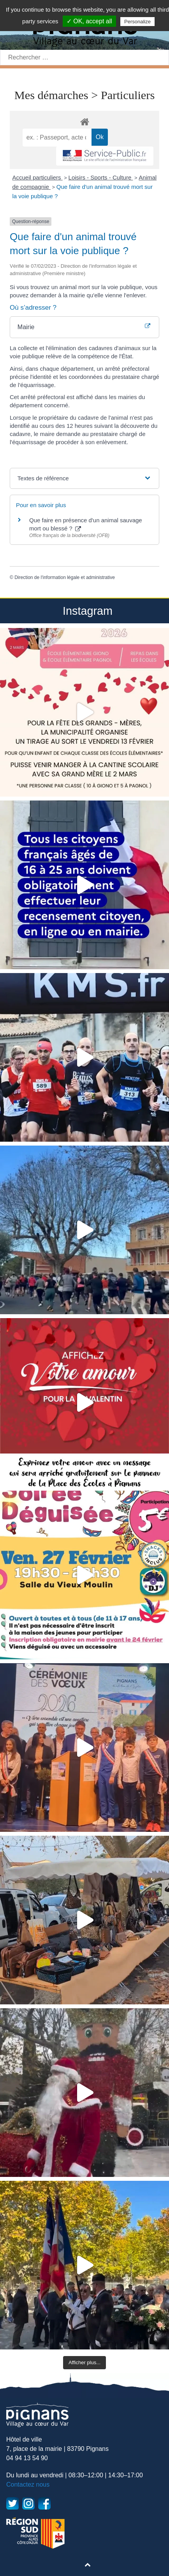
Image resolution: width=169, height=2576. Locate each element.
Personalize (137, 21)
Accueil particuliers (37, 177)
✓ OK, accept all (89, 21)
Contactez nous (27, 2484)
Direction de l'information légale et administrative (64, 577)
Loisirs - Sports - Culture (101, 177)
